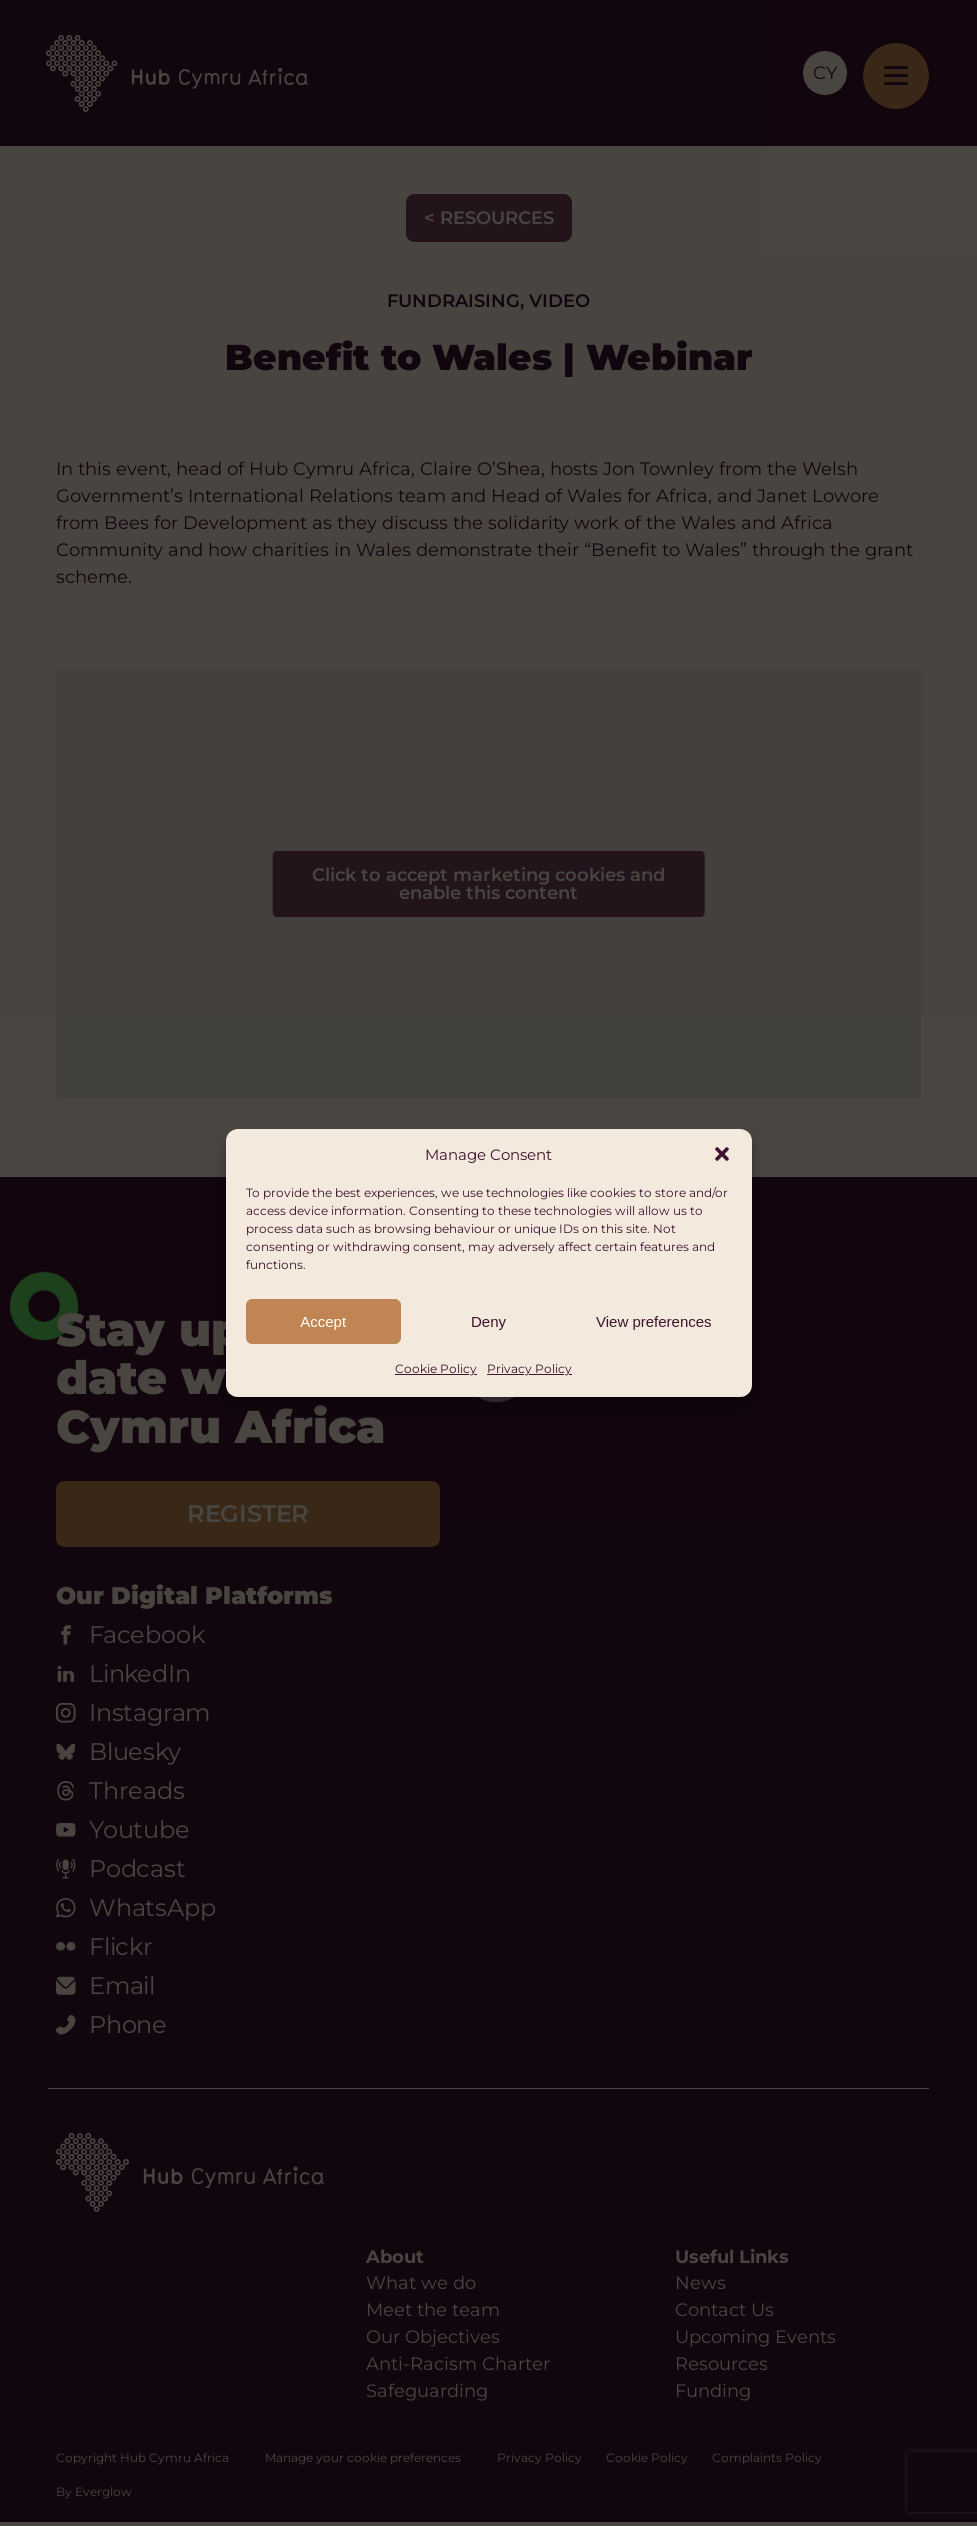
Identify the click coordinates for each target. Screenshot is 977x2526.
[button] (722, 1154)
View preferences (654, 1321)
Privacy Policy (529, 1368)
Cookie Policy (436, 1368)
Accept (323, 1321)
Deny (488, 1321)
